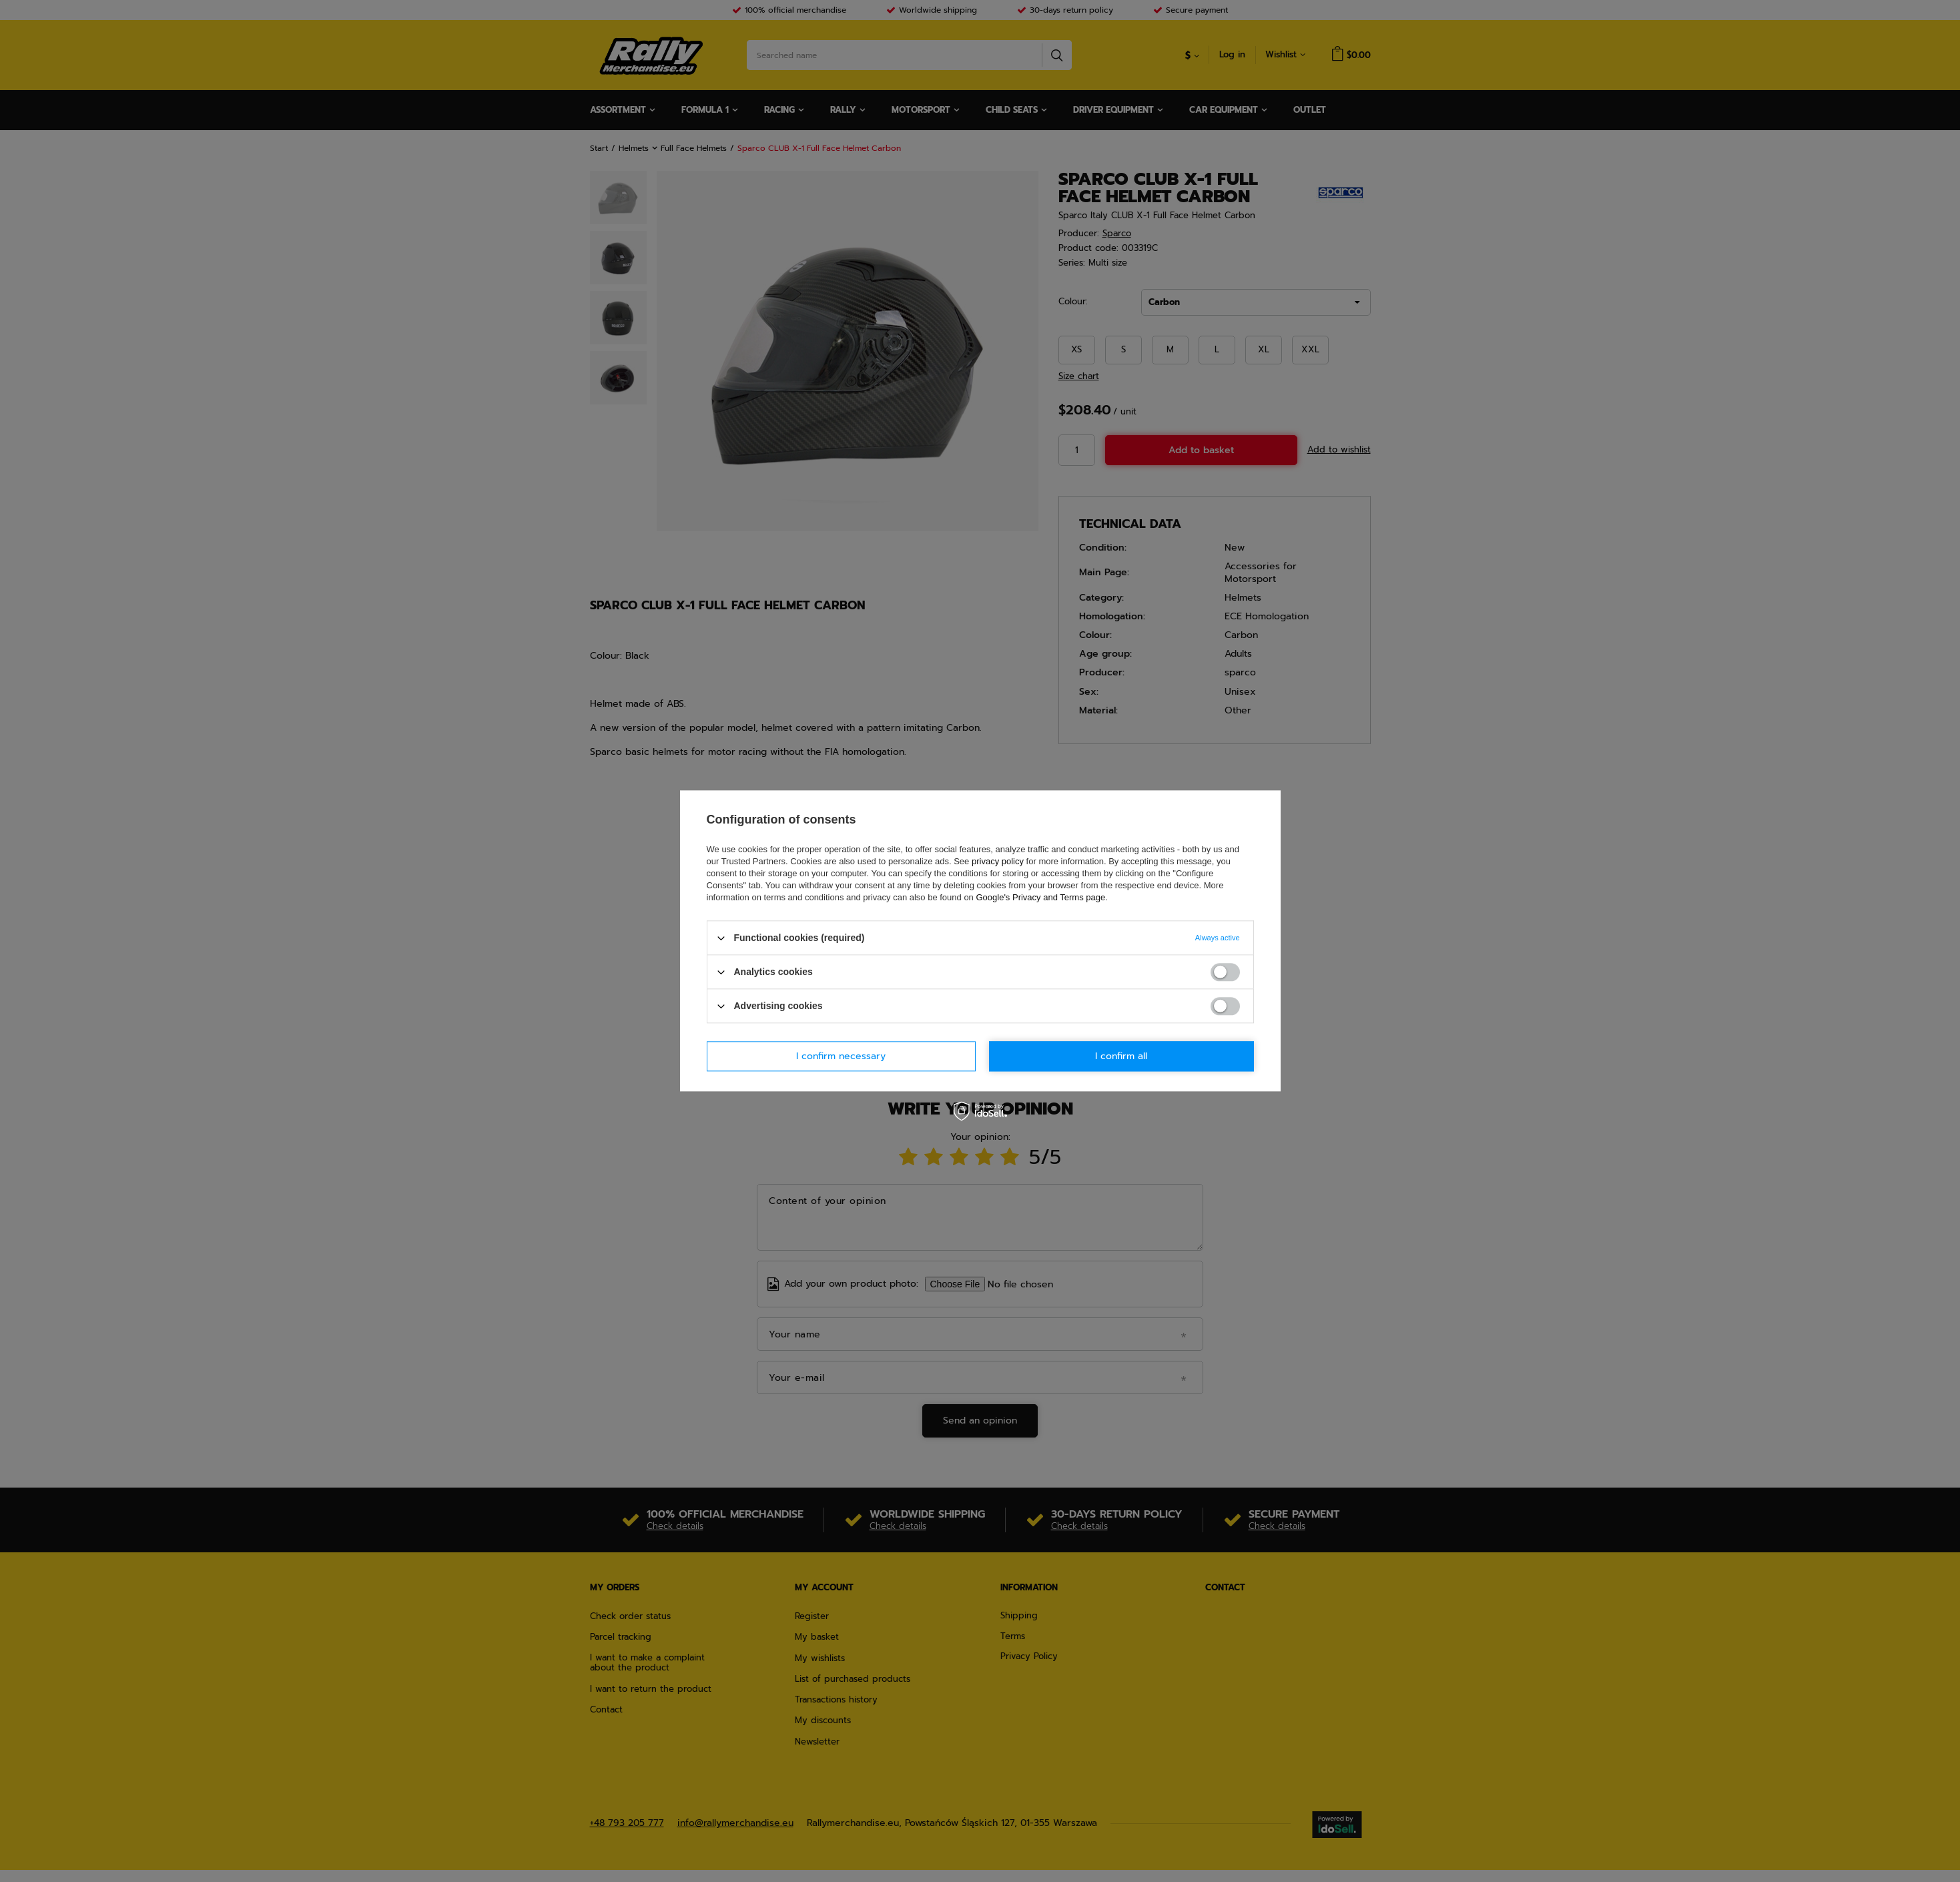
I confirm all (1121, 1056)
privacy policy (998, 861)
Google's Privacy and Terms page (1040, 897)
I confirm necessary (841, 1056)
